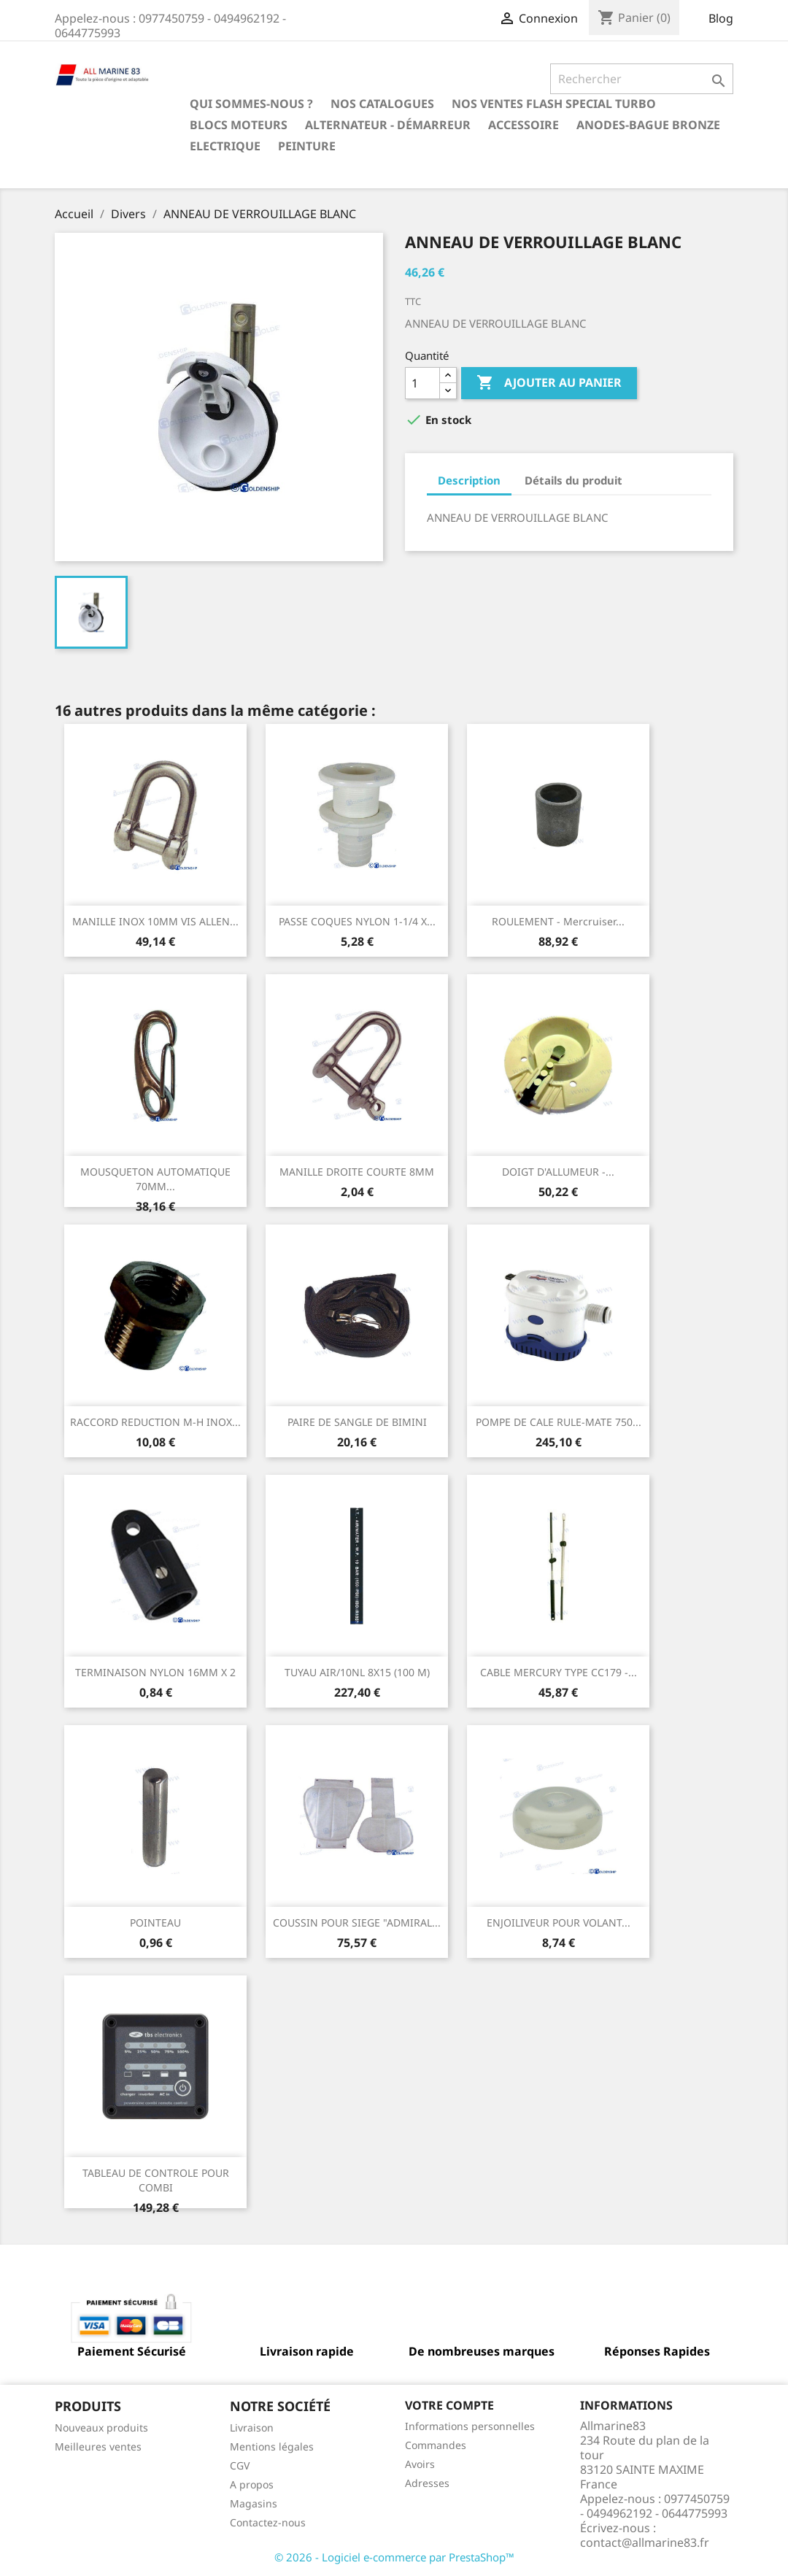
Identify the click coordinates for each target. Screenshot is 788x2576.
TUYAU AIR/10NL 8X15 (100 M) (357, 1672)
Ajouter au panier (549, 383)
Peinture (307, 146)
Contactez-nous (268, 2522)
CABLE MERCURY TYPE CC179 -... (558, 1672)
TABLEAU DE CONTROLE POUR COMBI (155, 2180)
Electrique (225, 146)
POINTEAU (155, 1922)
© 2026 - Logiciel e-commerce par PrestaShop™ (394, 2557)
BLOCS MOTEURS (238, 125)
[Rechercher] (641, 78)
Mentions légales (272, 2446)
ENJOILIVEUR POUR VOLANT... (558, 1922)
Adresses (427, 2483)
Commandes (435, 2445)
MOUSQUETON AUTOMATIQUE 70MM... (155, 1179)
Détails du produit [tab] (573, 480)
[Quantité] (422, 383)
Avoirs (420, 2464)
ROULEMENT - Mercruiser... (558, 921)
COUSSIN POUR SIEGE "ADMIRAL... (357, 1922)
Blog (720, 18)
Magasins (253, 2503)
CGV (240, 2465)
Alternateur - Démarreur (388, 125)
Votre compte (449, 2405)
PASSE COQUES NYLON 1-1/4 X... (357, 921)
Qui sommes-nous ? (251, 104)
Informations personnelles (470, 2426)
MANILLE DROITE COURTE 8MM (356, 1172)
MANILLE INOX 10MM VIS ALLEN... (155, 921)
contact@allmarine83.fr (644, 2542)
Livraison (252, 2427)
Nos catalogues (382, 104)
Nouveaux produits (101, 2427)
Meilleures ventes (98, 2446)
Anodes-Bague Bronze (648, 125)
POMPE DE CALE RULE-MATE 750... (558, 1422)
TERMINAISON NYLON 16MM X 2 (155, 1672)
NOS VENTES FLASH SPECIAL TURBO (554, 104)
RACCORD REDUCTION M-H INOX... (155, 1422)
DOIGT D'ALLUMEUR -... (558, 1172)
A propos (252, 2484)
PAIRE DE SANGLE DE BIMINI (357, 1422)
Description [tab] (469, 480)
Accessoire (523, 125)
